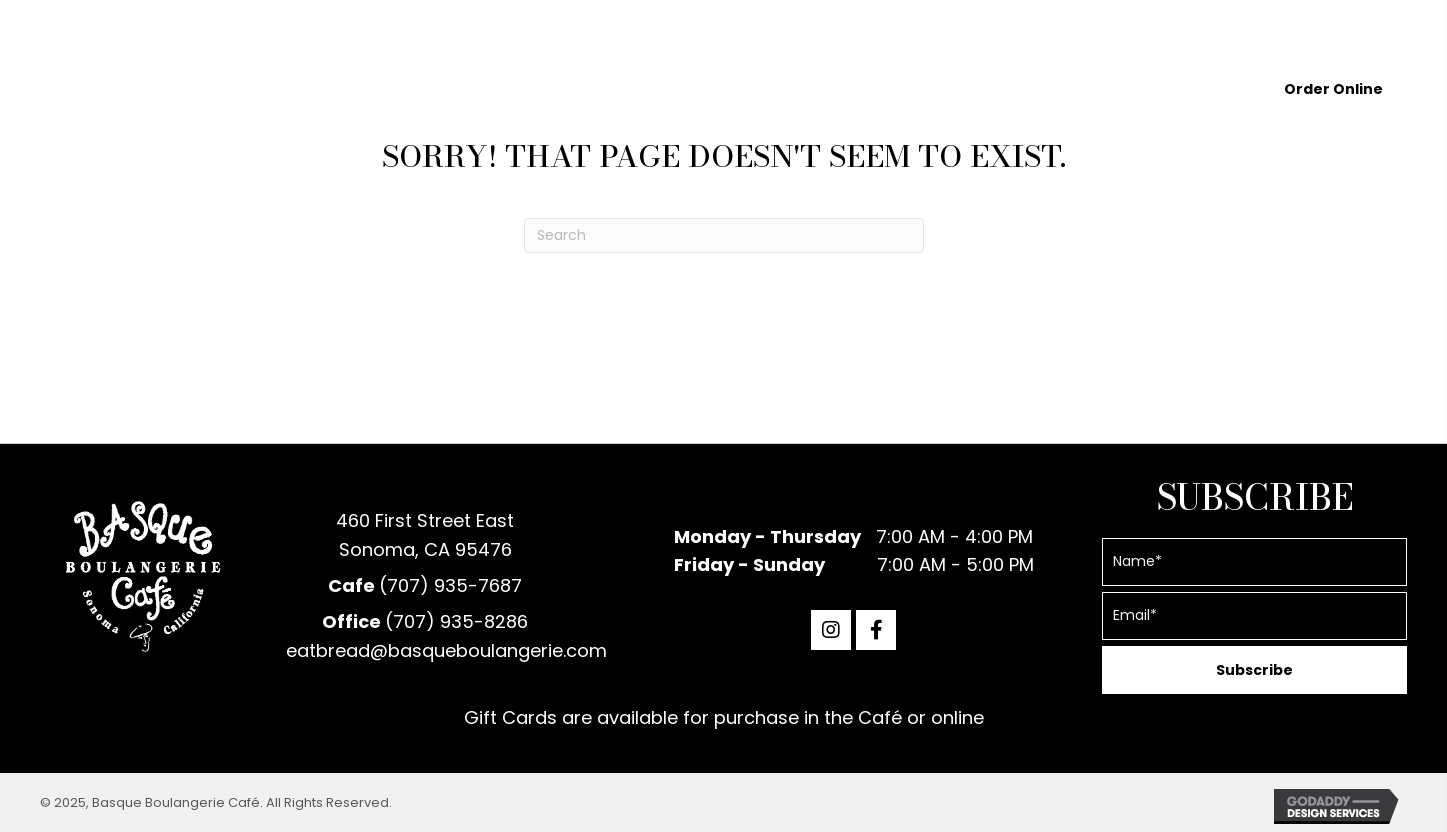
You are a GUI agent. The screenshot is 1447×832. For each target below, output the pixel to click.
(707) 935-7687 (450, 585)
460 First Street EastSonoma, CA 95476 (425, 535)
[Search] (724, 235)
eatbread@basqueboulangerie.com (446, 650)
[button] (831, 630)
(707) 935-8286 (456, 621)
